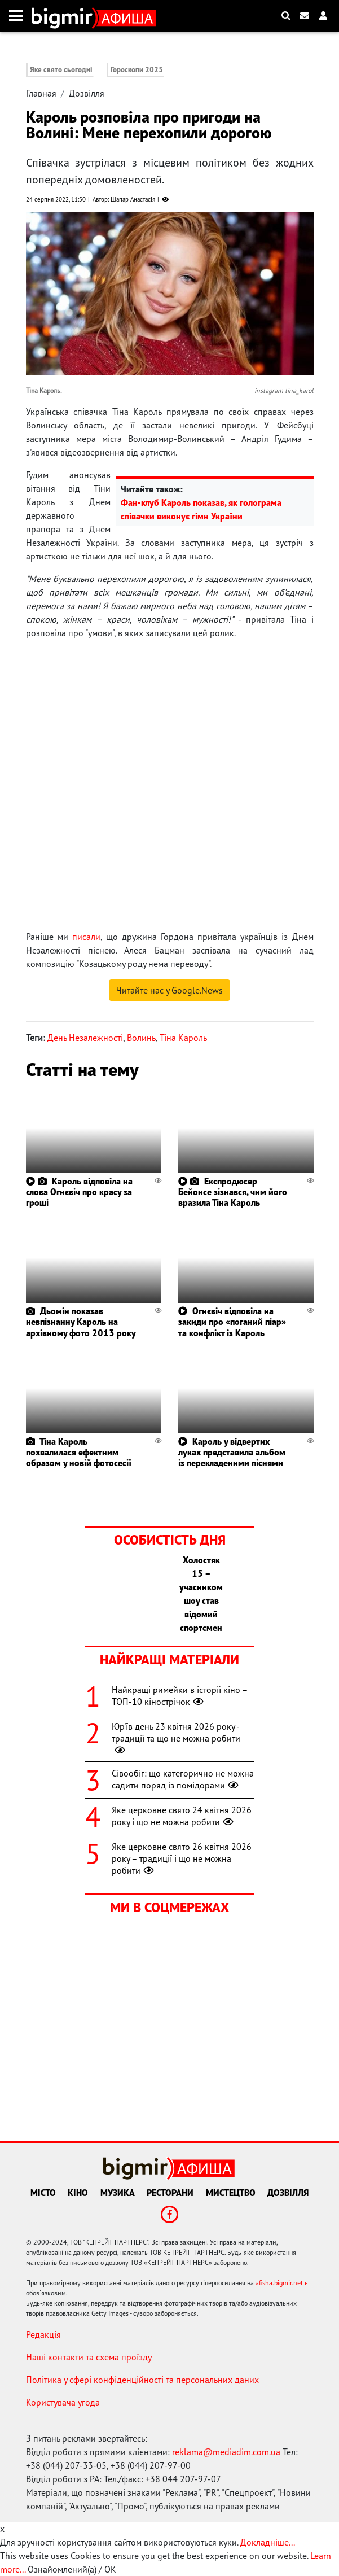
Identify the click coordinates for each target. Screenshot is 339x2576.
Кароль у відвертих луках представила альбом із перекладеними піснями (231, 1452)
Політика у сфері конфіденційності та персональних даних (142, 2379)
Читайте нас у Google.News (169, 990)
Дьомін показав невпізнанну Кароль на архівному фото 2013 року (81, 1321)
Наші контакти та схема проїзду (89, 2357)
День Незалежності (85, 1037)
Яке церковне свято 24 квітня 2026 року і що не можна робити (182, 1815)
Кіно (78, 2192)
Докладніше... (267, 2542)
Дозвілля (86, 93)
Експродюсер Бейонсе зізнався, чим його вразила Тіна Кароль (232, 1191)
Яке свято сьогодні (61, 70)
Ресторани (170, 2192)
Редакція (43, 2334)
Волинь (141, 1037)
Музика (117, 2192)
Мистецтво (231, 2192)
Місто (43, 2192)
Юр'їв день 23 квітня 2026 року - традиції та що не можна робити (176, 1738)
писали (86, 936)
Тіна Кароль (183, 1037)
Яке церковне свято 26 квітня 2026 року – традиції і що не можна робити (182, 1858)
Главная (41, 93)
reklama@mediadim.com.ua (226, 2451)
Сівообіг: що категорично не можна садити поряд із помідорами (183, 1779)
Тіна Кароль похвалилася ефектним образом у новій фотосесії (78, 1452)
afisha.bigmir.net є (282, 2282)
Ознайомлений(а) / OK (72, 2569)
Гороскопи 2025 (137, 70)
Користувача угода (63, 2402)
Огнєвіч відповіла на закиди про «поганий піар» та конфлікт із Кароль (232, 1321)
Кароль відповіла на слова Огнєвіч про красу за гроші (79, 1191)
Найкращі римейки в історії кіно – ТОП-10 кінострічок (180, 1695)
